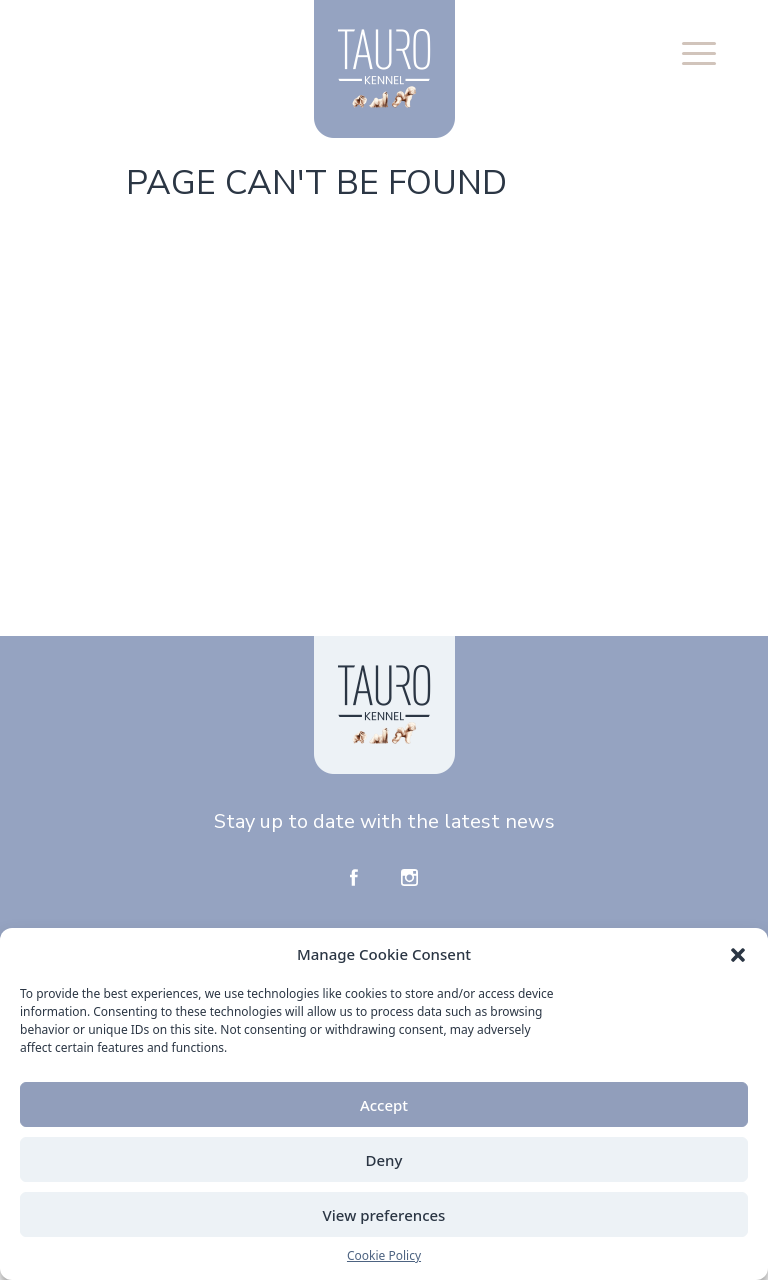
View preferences (384, 1215)
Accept (384, 1105)
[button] (738, 954)
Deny (384, 1160)
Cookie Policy (384, 1255)
